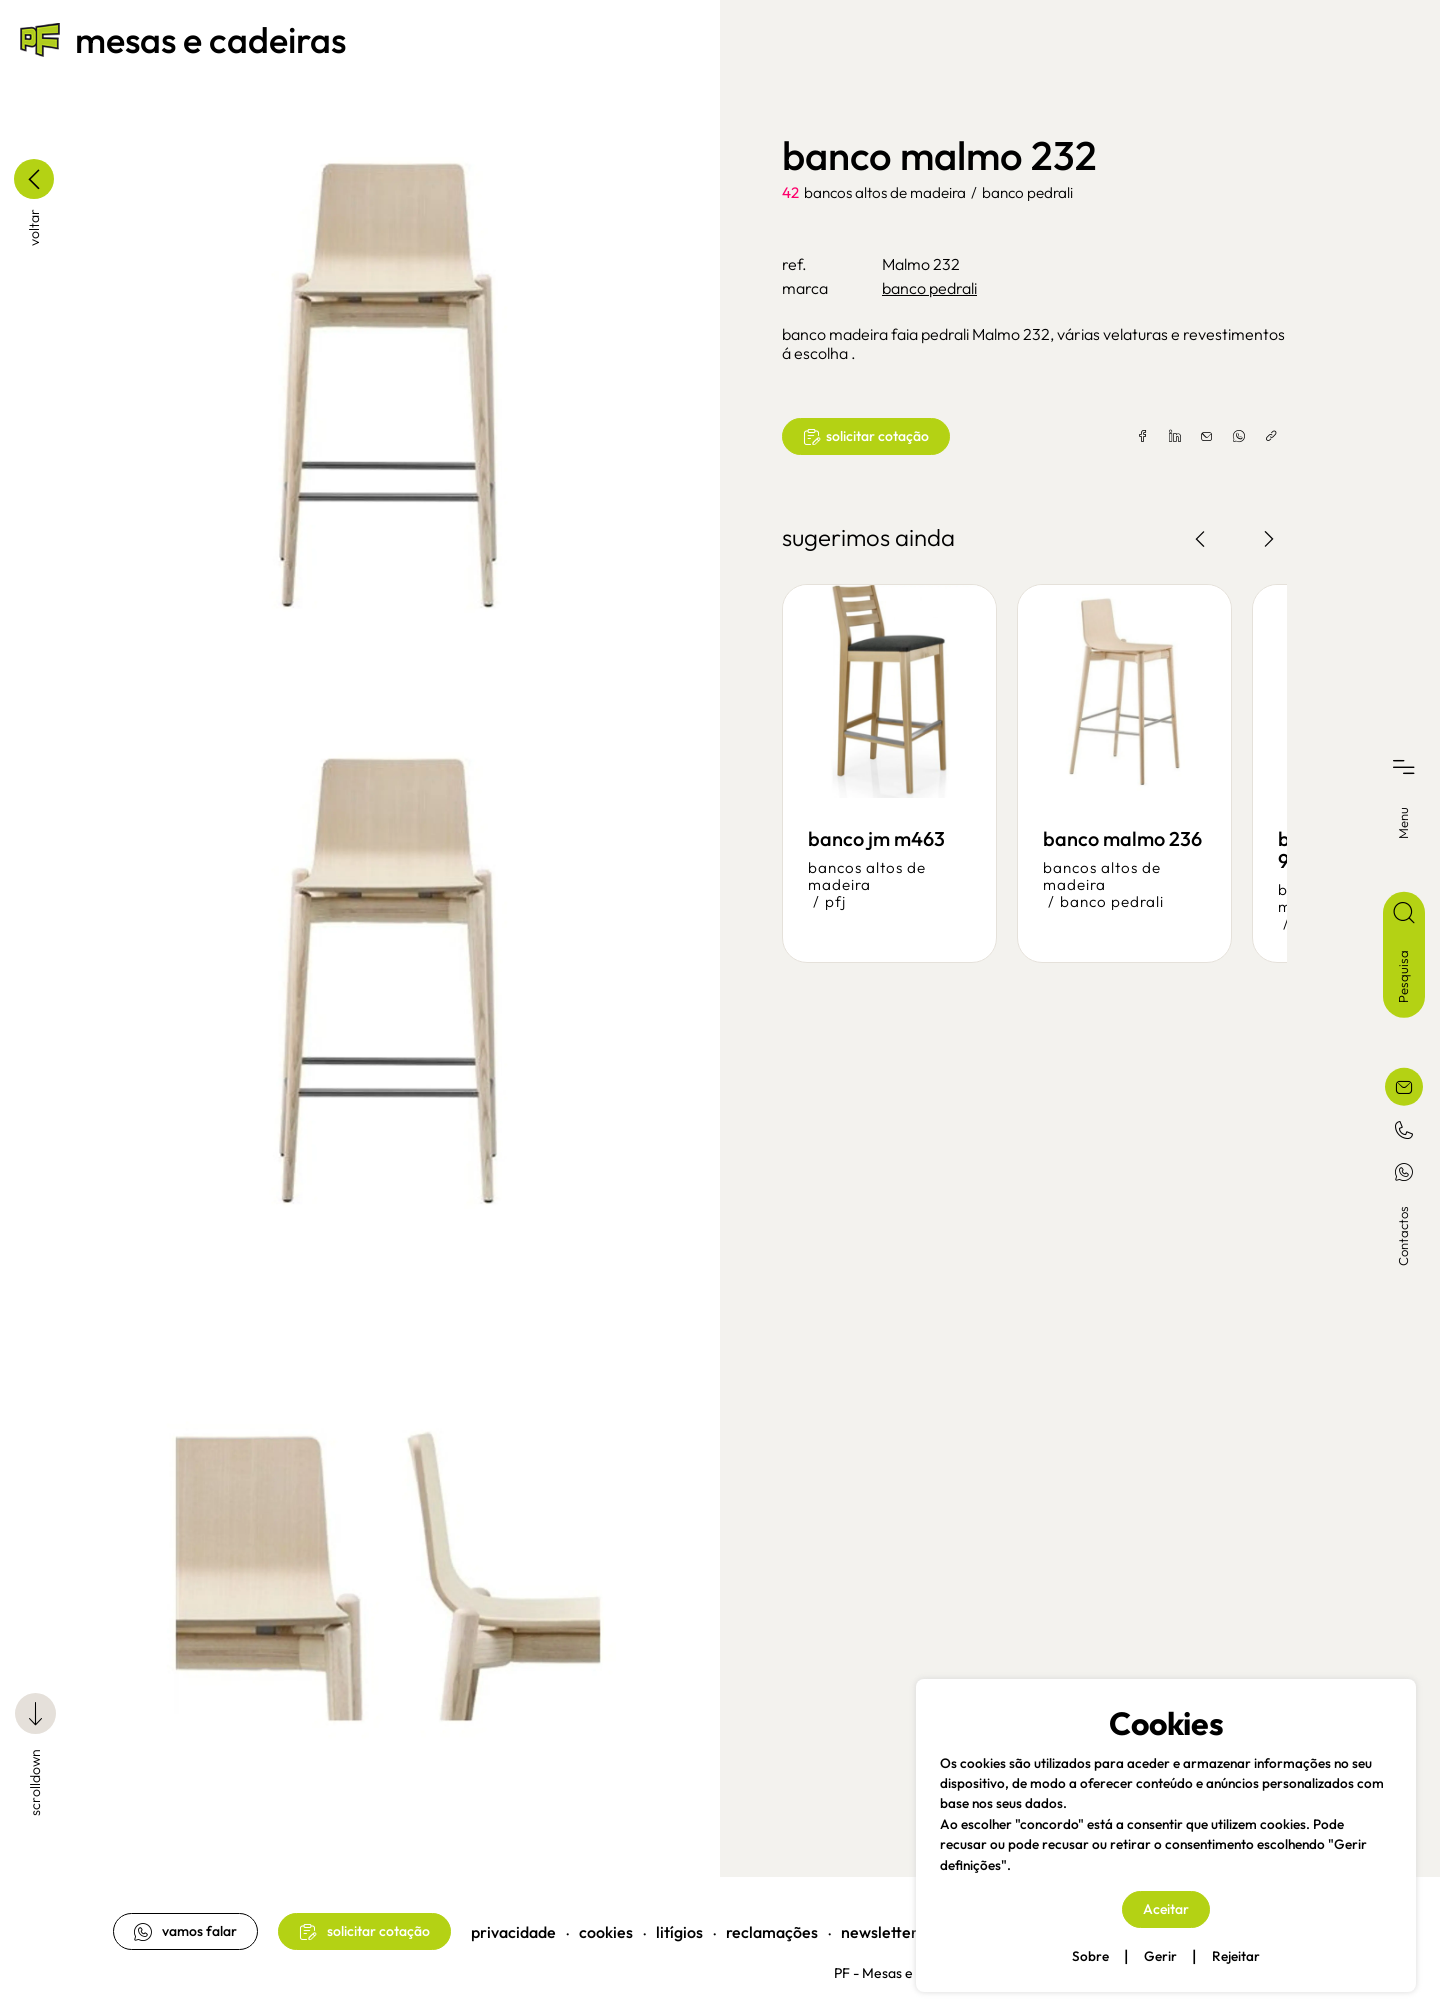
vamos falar (187, 1925)
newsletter (881, 1926)
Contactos (1403, 1235)
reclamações (774, 1926)
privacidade (515, 1926)
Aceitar (1166, 1909)
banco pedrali (1027, 192)
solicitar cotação (866, 436)
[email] (1205, 437)
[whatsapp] (1237, 437)
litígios (681, 1926)
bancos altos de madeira (885, 192)
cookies (608, 1926)
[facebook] (1141, 437)
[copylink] (1269, 437)
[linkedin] (1173, 437)
